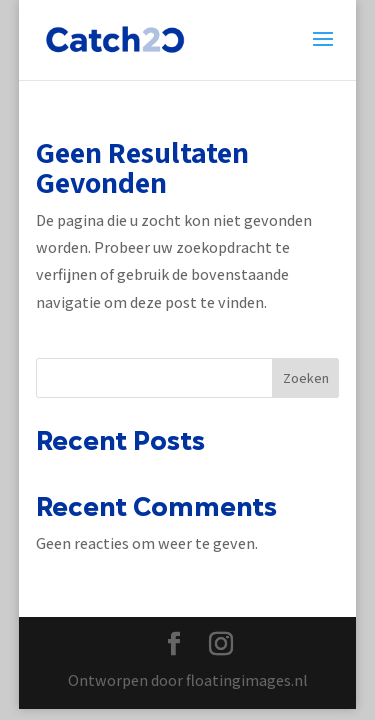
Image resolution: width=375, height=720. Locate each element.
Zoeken (306, 378)
